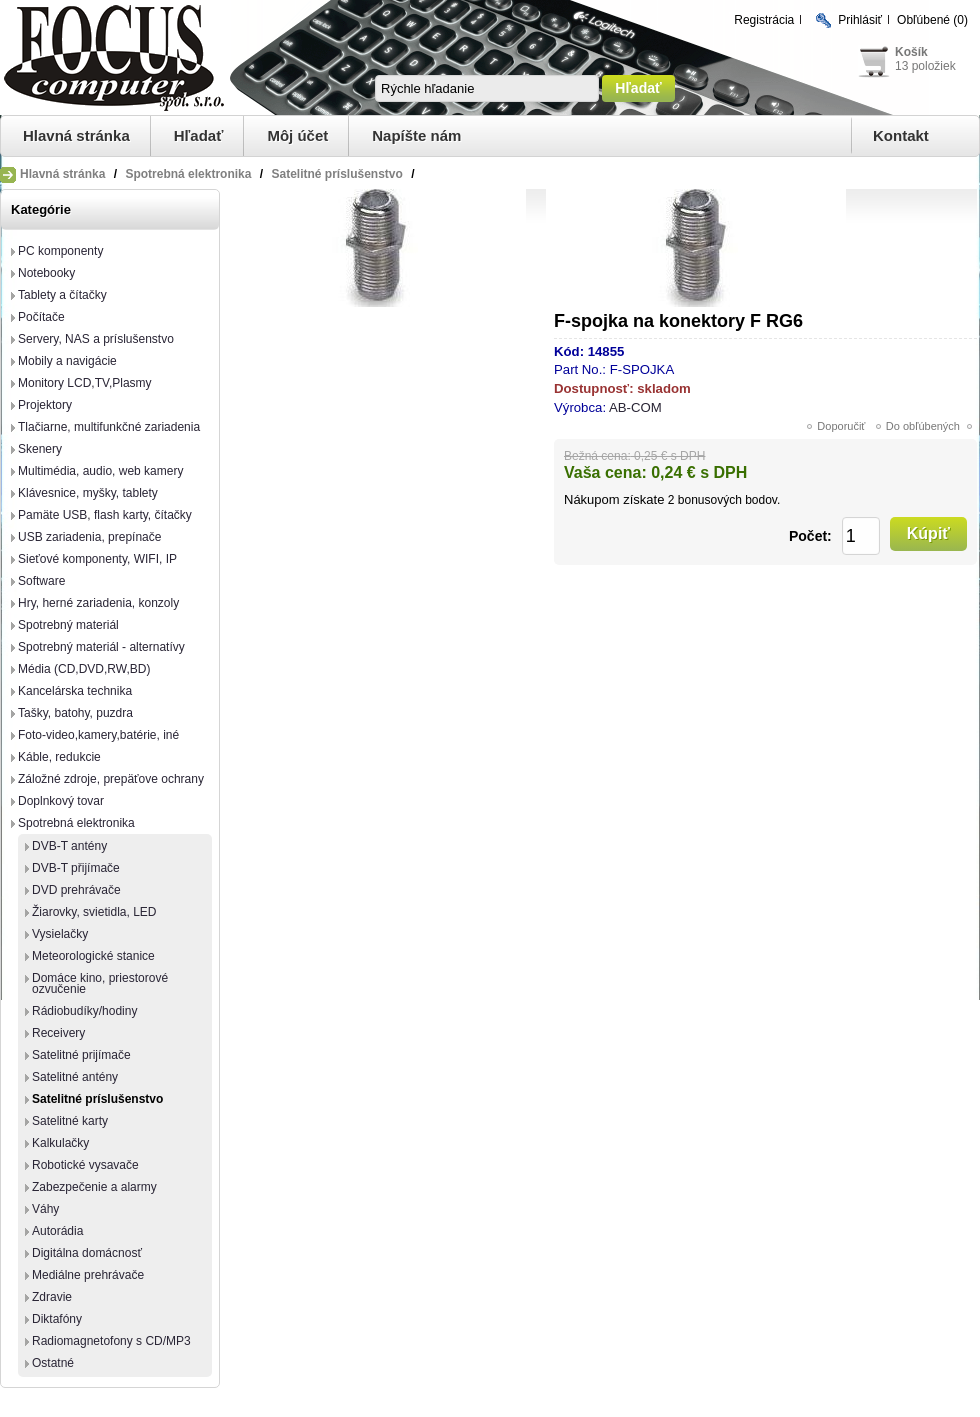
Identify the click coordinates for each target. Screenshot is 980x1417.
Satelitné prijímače (81, 1055)
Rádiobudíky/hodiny (84, 1011)
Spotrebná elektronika (76, 823)
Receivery (58, 1033)
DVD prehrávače (76, 890)
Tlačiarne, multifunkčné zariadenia (109, 427)
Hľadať (199, 135)
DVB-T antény (69, 846)
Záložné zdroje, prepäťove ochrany (111, 779)
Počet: (810, 536)
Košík (911, 52)
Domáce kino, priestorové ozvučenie (100, 983)
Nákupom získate (614, 499)
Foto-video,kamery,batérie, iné (98, 735)
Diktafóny (57, 1319)
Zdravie (52, 1297)
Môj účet (297, 135)
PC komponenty (60, 251)
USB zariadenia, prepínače (89, 537)
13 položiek (925, 66)
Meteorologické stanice (93, 956)
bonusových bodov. (729, 500)
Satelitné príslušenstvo (97, 1099)
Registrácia (764, 20)
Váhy (45, 1209)
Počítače (41, 317)
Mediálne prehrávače (88, 1275)
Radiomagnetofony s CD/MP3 (111, 1341)
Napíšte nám (416, 135)
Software (41, 581)
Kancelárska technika (75, 691)
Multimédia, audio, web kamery (100, 471)
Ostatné (53, 1363)
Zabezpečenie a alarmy (94, 1187)
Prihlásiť (860, 20)
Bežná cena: (597, 456)
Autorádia (57, 1231)
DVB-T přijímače (76, 868)
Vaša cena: (605, 472)
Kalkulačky (60, 1143)
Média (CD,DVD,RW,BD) (84, 669)
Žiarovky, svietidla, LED (94, 912)
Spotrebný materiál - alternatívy (101, 647)
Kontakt (901, 135)
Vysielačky (60, 934)
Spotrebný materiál (68, 625)
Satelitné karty (70, 1121)
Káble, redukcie (59, 757)
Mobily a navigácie (67, 361)
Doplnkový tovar (61, 801)
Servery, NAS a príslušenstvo (96, 339)
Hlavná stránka (76, 135)
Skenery (40, 449)
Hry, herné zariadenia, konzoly (98, 603)
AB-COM (635, 407)
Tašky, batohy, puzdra (75, 713)
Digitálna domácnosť (87, 1253)
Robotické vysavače (85, 1165)
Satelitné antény (75, 1077)
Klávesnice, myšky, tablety (88, 493)
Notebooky (46, 273)
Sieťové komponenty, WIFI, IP (97, 559)
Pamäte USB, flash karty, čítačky (105, 515)
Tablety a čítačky (62, 295)
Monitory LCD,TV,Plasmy (85, 383)
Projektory (45, 405)
